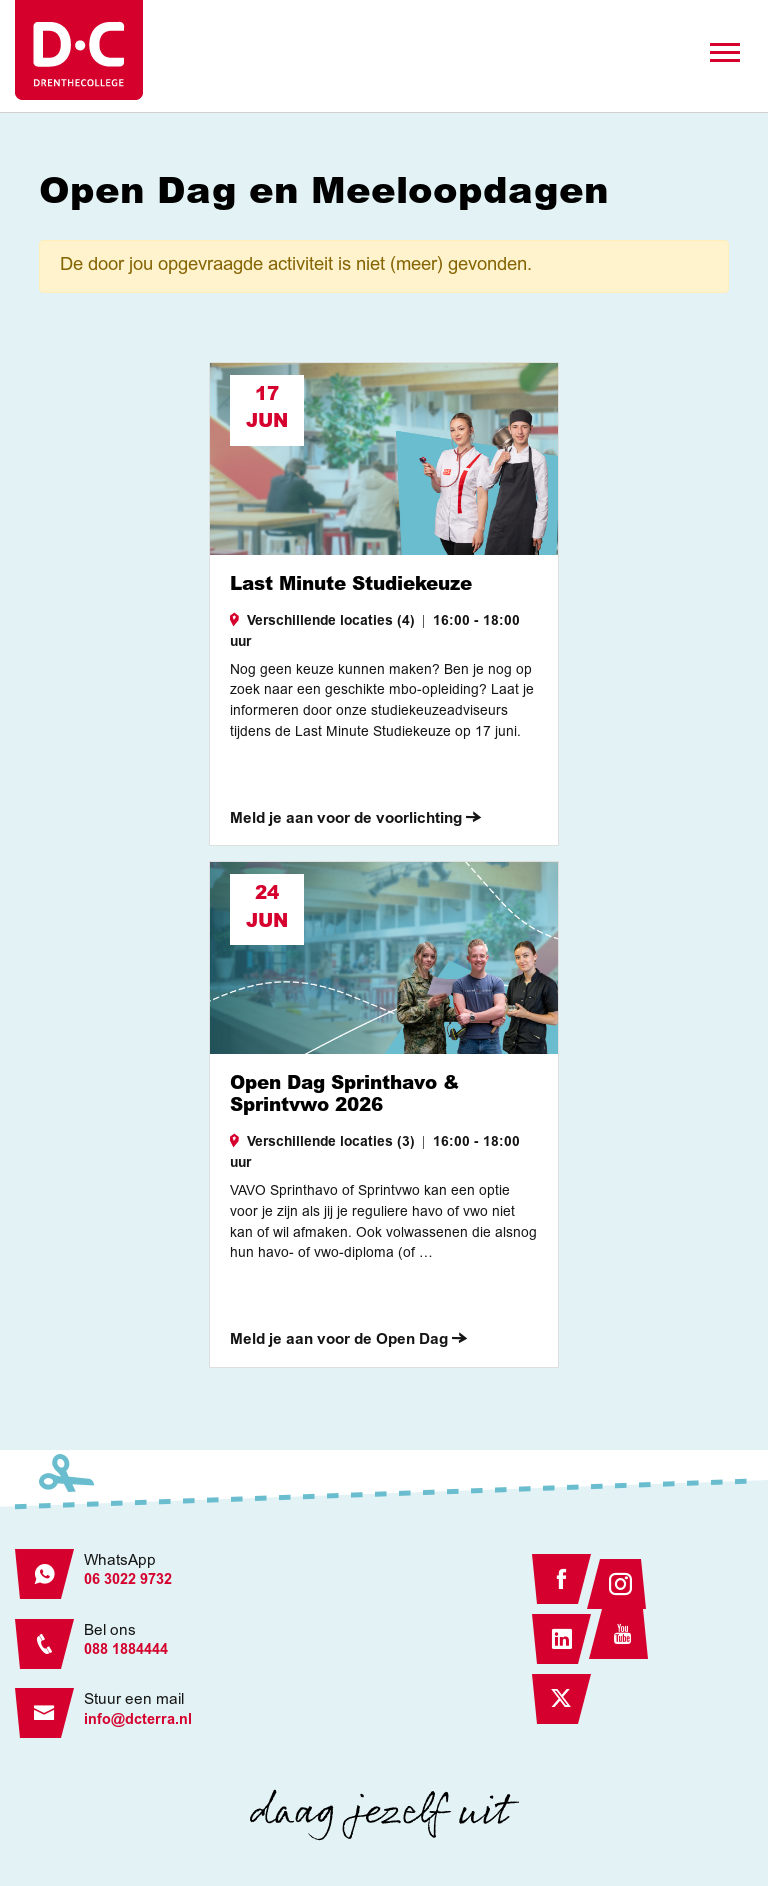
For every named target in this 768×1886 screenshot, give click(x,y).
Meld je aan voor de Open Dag (348, 1340)
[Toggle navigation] (725, 52)
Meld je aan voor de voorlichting (355, 819)
